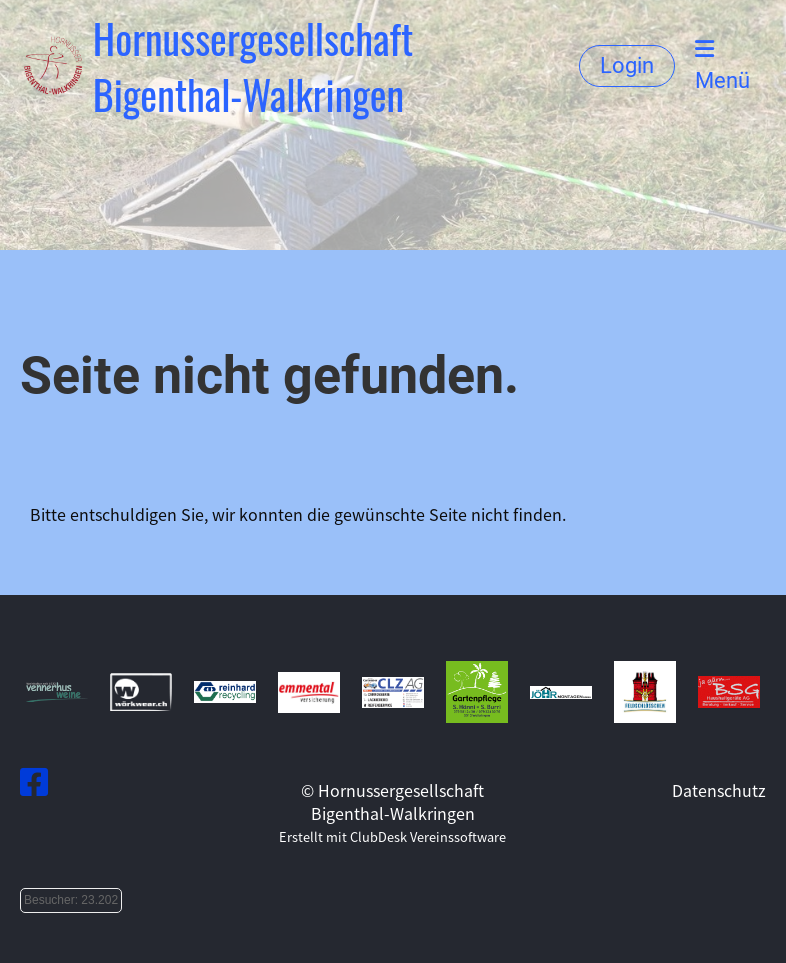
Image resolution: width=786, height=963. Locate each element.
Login (627, 65)
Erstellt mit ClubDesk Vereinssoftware (392, 836)
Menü (722, 65)
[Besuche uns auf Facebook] (34, 780)
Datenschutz (719, 790)
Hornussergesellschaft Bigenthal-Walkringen (253, 66)
